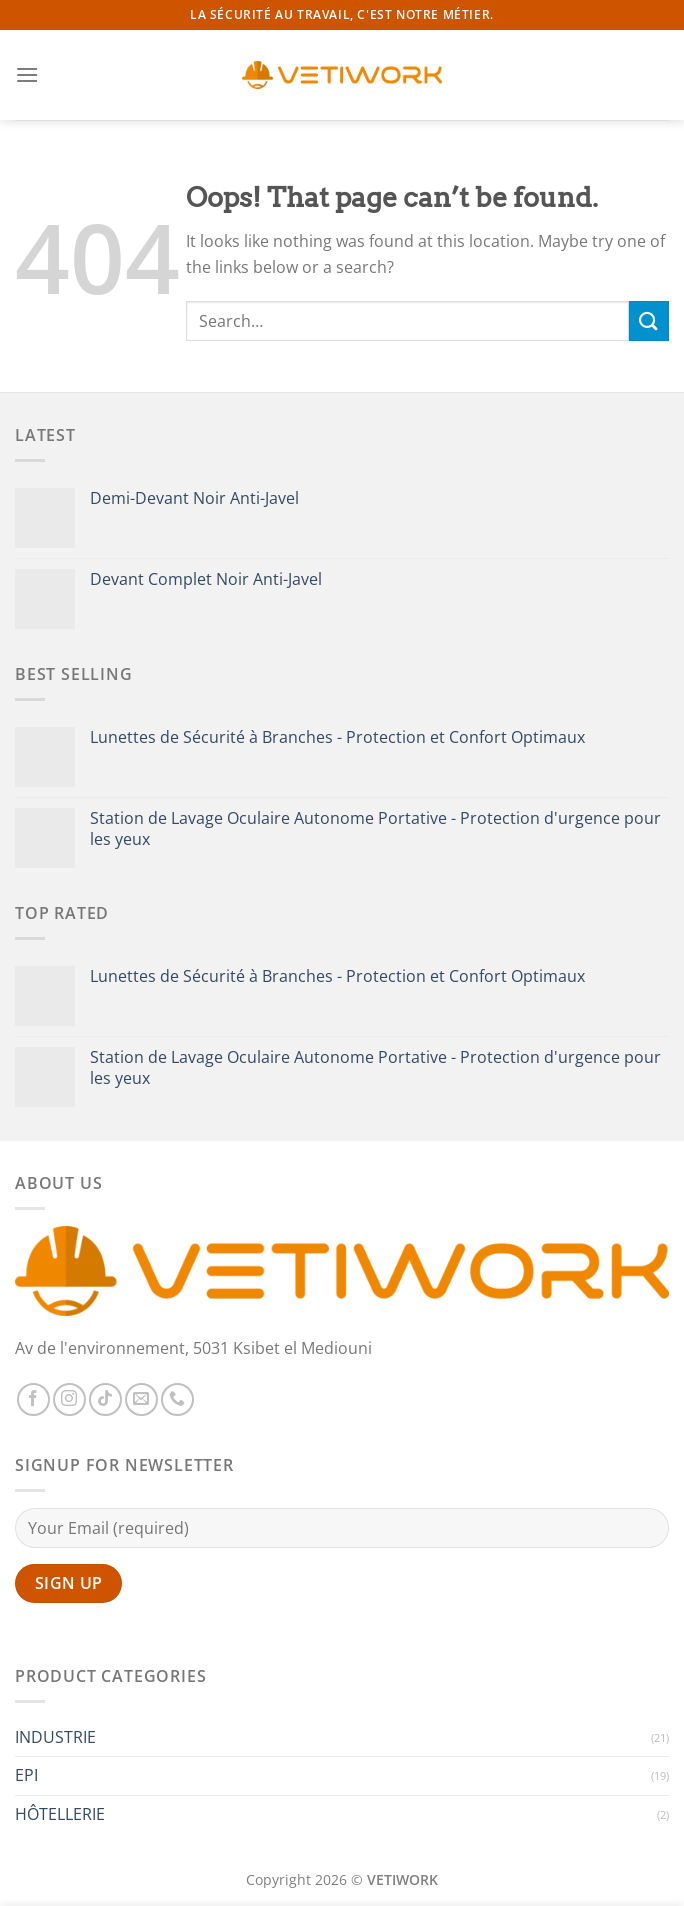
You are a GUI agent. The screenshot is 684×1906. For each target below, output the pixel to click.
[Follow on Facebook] (33, 1399)
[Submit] (649, 320)
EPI (26, 1775)
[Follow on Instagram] (69, 1399)
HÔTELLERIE (60, 1814)
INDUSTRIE (55, 1737)
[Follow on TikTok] (105, 1399)
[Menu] (27, 74)
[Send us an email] (141, 1399)
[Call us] (177, 1399)
